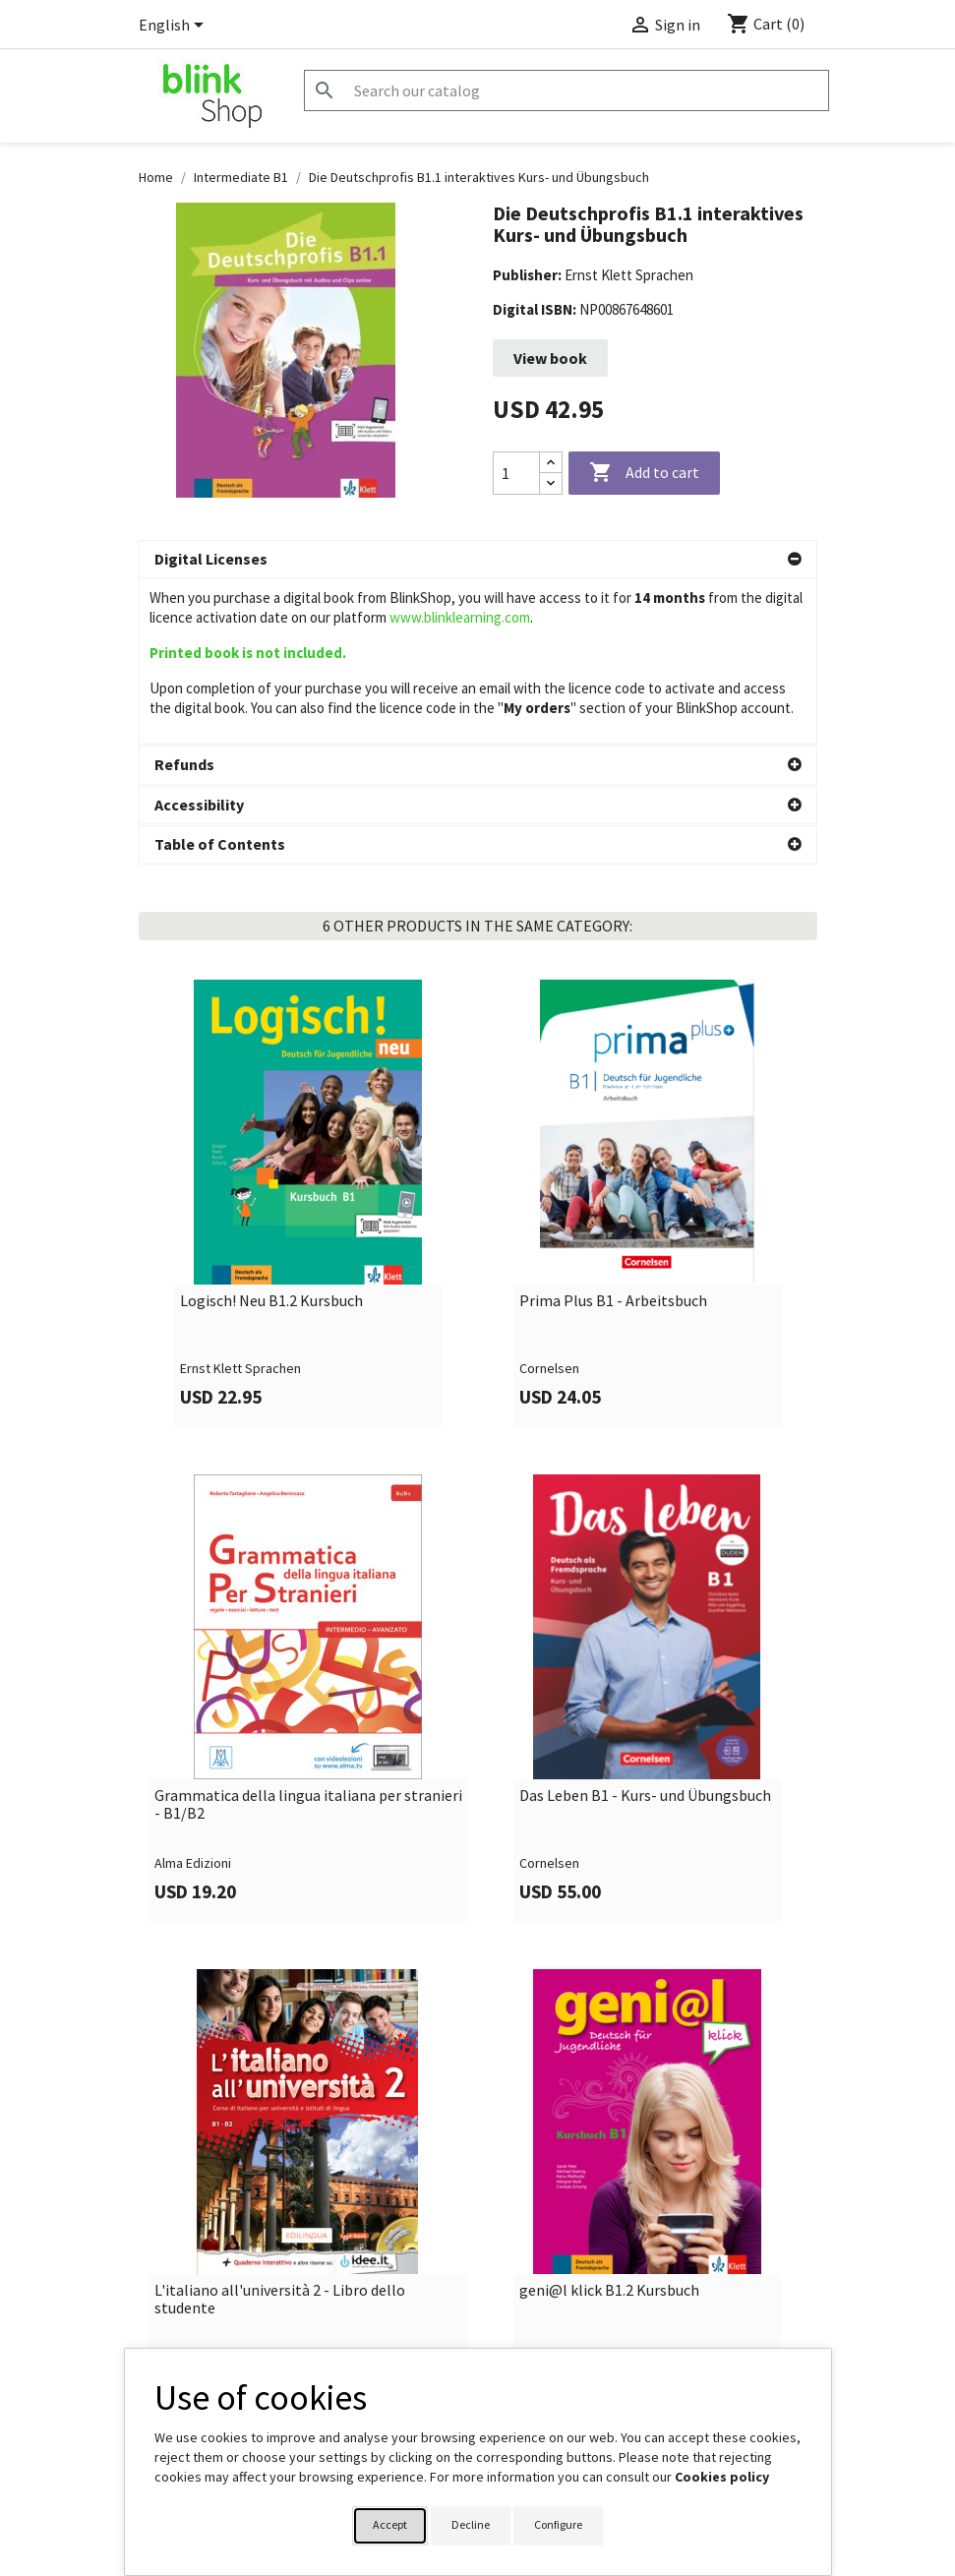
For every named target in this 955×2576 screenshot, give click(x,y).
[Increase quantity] (551, 462)
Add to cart (644, 473)
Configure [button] (558, 2524)
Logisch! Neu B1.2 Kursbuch (271, 1199)
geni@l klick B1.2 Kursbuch (609, 2188)
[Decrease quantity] (551, 483)
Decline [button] (470, 2524)
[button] (478, 560)
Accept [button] (390, 2524)
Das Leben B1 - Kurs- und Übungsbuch (645, 1694)
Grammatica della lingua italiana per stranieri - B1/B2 (308, 1702)
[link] (308, 1101)
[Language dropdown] (174, 26)
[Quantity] (516, 473)
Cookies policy (722, 2477)
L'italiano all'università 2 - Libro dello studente (279, 2197)
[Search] (566, 90)
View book (550, 358)
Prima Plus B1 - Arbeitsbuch (613, 1199)
